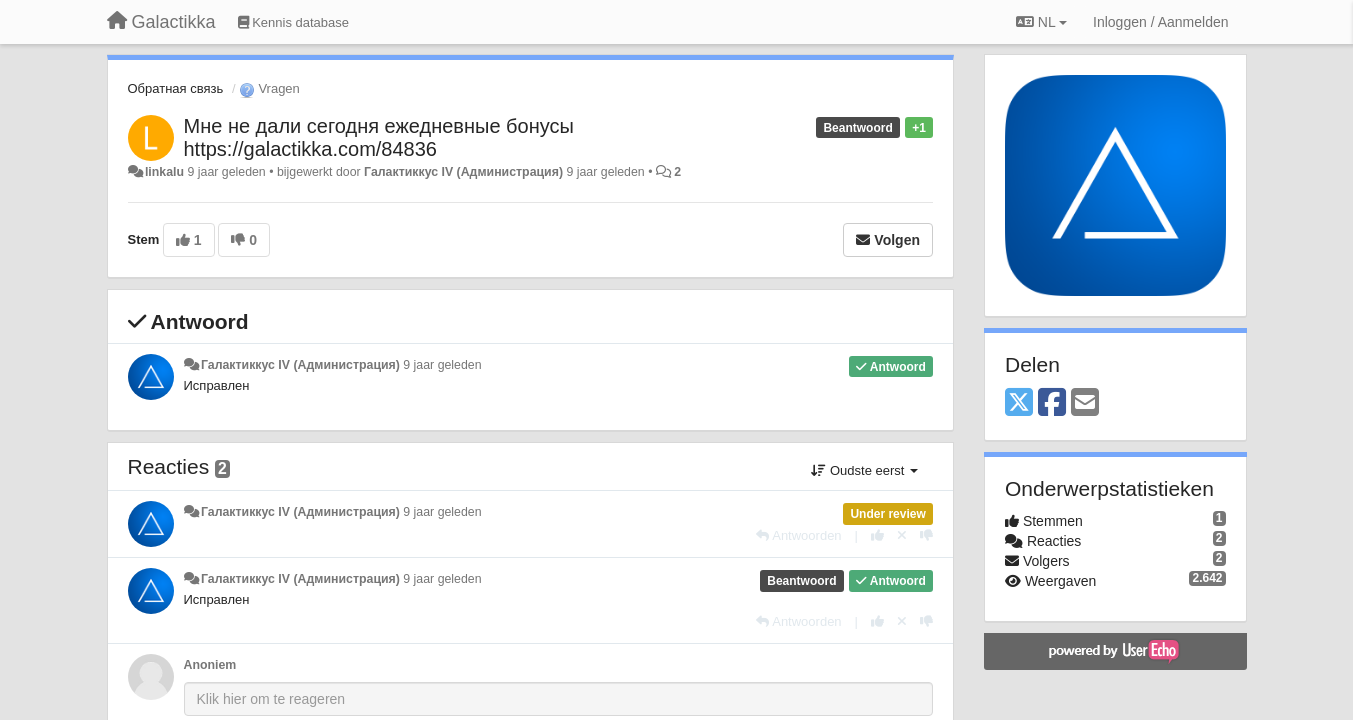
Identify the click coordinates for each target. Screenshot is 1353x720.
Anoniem (210, 665)
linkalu (164, 172)
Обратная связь (176, 88)
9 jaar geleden (442, 365)
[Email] (1085, 403)
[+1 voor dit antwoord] (877, 535)
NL (1041, 22)
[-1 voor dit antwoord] (926, 535)
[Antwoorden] (798, 535)
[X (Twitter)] (1019, 403)
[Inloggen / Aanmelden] (1160, 22)
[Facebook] (1052, 403)
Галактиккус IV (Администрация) (463, 172)
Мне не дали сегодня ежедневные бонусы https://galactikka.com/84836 (379, 137)
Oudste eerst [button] (864, 470)
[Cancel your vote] (902, 535)
